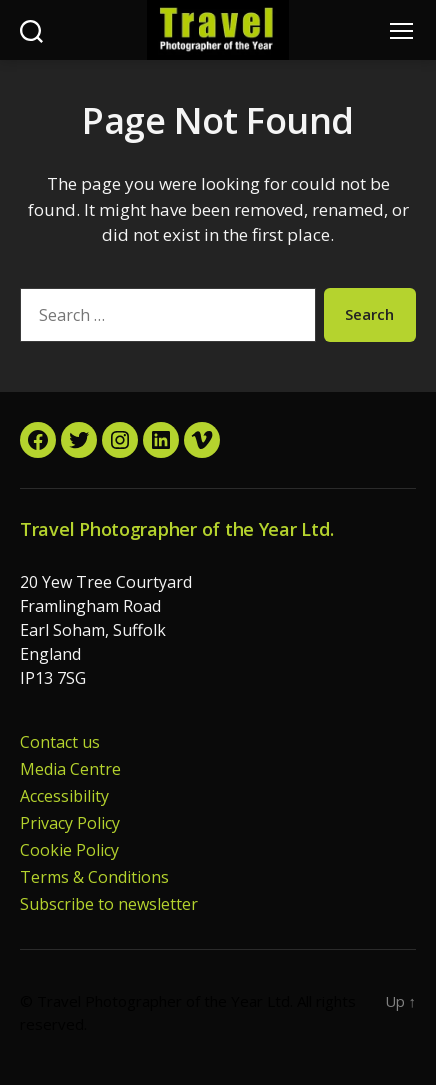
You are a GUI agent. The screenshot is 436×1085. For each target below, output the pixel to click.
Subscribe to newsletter (109, 904)
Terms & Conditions (94, 877)
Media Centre (70, 769)
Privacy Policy (70, 823)
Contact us (60, 742)
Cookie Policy (69, 850)
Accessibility (64, 796)
